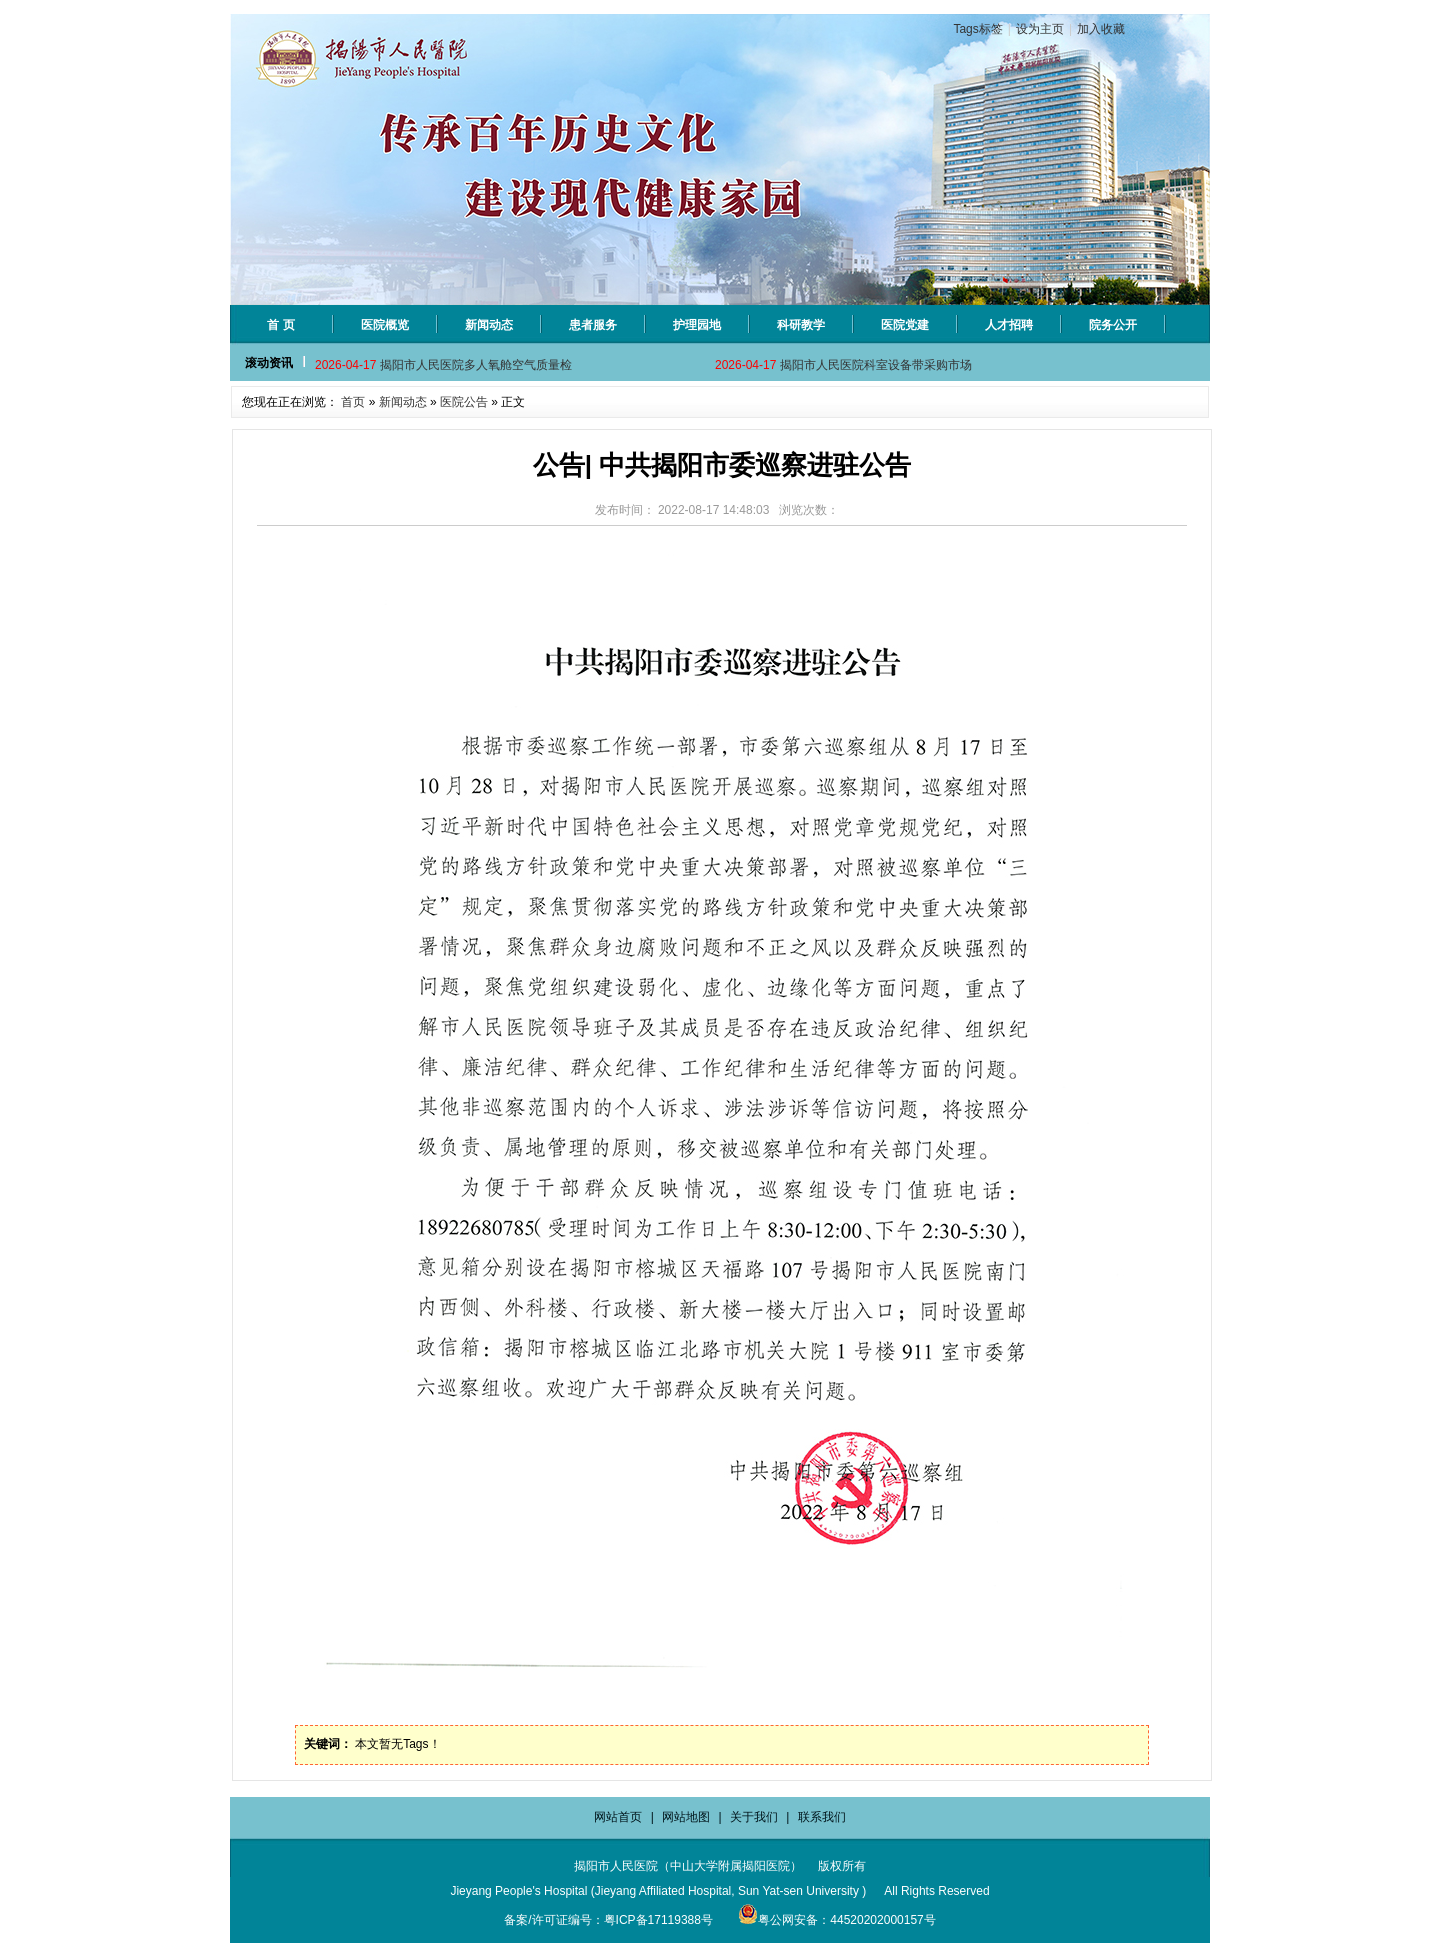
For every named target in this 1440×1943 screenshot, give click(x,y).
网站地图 (686, 1817)
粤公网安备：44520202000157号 (836, 1920)
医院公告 (464, 402)
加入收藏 (1101, 29)
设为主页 (1040, 29)
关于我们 (754, 1817)
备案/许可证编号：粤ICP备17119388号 (608, 1920)
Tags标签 (977, 29)
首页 (353, 402)
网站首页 (618, 1817)
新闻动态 (403, 402)
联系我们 (822, 1817)
